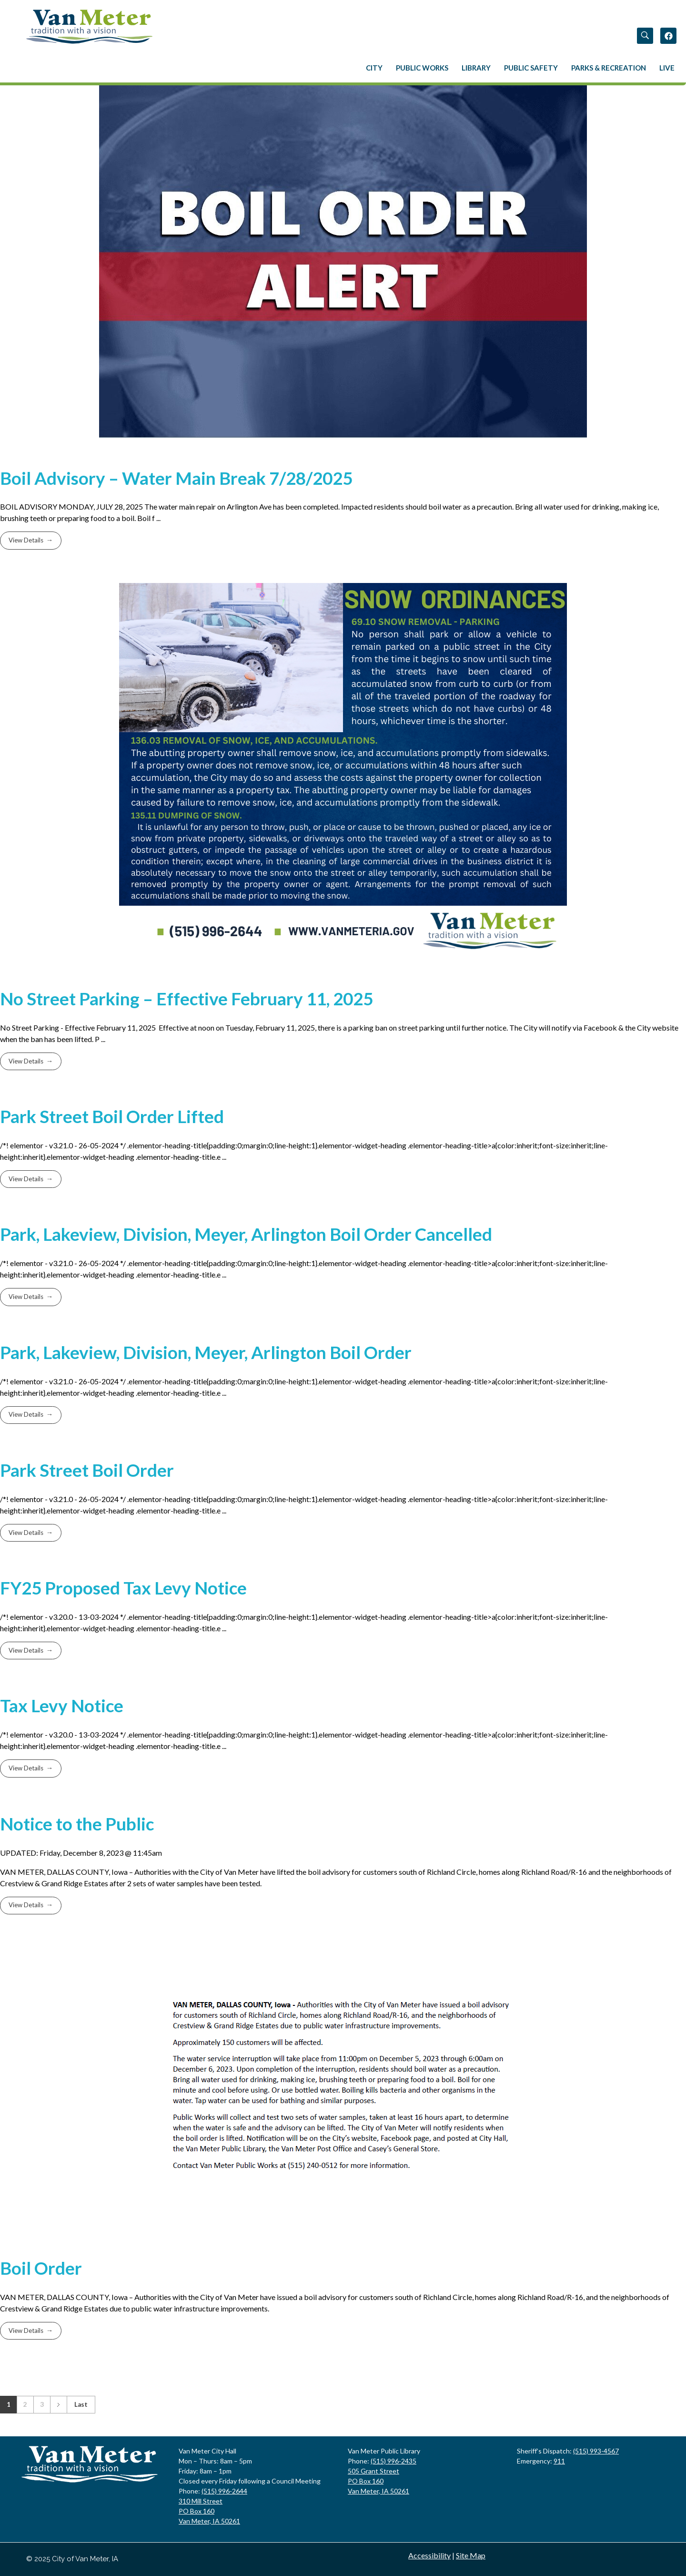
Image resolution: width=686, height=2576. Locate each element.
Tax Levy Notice (61, 1705)
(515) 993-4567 (596, 2451)
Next (58, 2404)
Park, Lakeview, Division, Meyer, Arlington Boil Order (206, 1352)
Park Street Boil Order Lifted (112, 1116)
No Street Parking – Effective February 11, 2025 (186, 998)
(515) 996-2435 (393, 2461)
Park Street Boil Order (87, 1470)
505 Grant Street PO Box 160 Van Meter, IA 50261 (378, 2481)
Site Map (470, 2555)
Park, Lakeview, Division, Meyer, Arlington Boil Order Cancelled (246, 1234)
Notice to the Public (77, 1823)
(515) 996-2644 (224, 2491)
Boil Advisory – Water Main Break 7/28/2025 (176, 478)
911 (559, 2461)
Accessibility (429, 2555)
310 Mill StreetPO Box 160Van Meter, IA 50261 (209, 2511)
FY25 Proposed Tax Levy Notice (123, 1587)
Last (81, 2404)
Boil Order (41, 2268)
